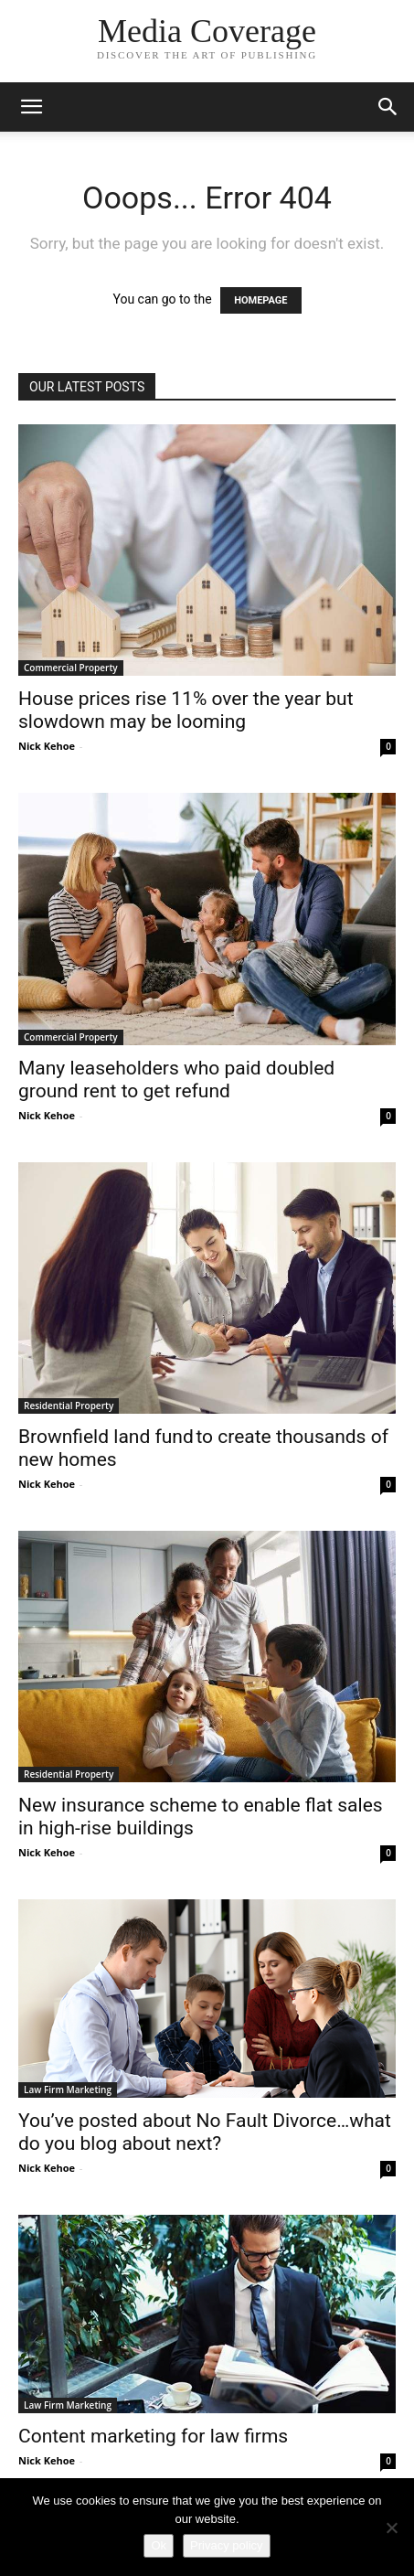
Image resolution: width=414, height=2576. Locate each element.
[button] (31, 107)
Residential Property (68, 1405)
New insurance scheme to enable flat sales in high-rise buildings (200, 1816)
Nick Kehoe (46, 746)
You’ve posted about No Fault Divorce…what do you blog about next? (204, 2132)
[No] (391, 2527)
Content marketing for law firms (153, 2436)
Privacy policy (226, 2545)
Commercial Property (71, 667)
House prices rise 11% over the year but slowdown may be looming (186, 710)
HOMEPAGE (260, 300)
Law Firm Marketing (67, 2089)
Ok (158, 2545)
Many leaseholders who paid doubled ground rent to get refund (176, 1079)
